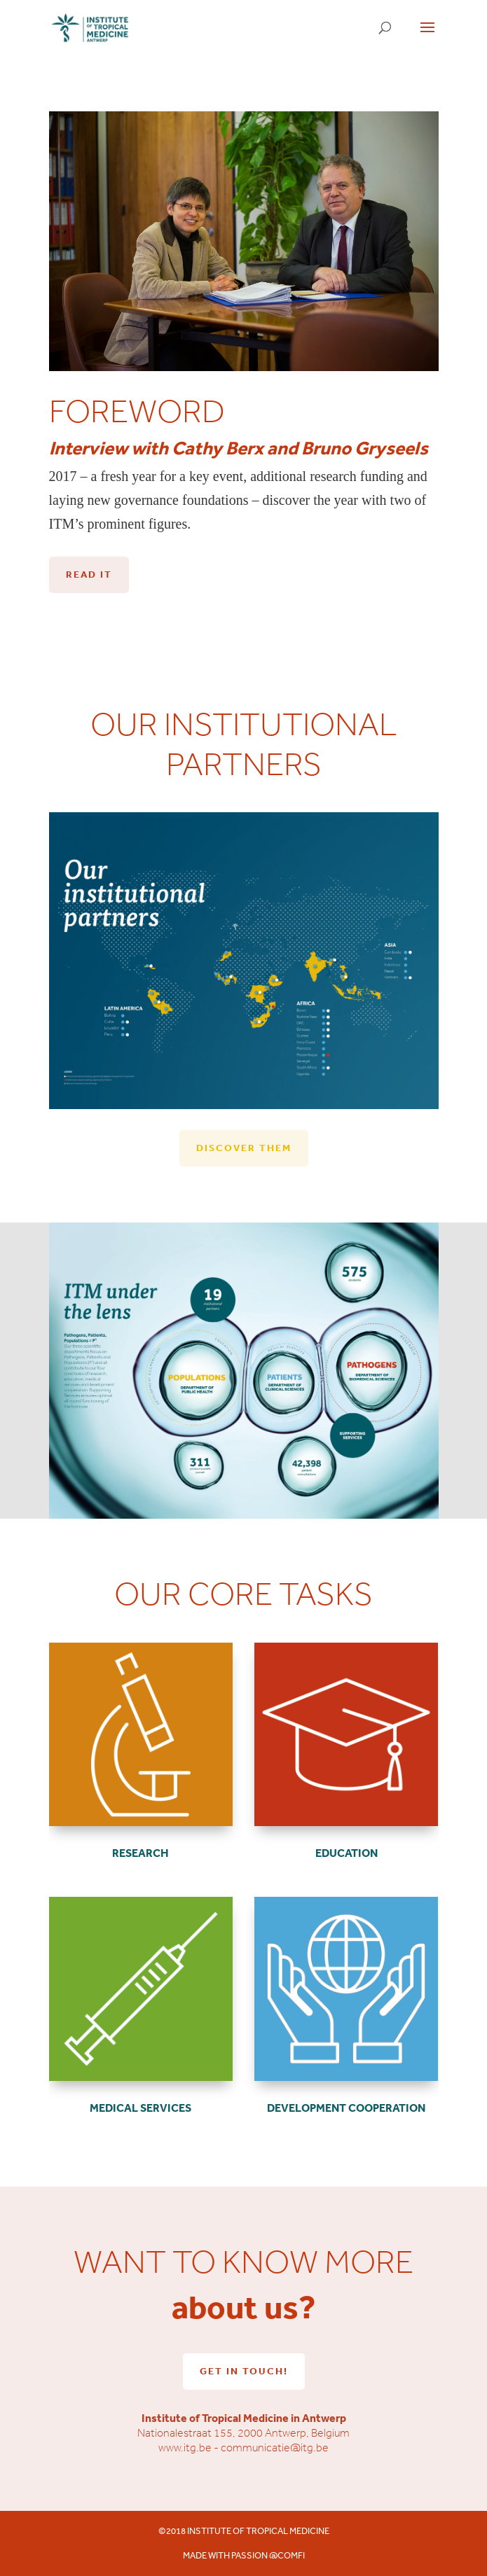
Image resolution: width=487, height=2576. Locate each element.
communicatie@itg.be (275, 2447)
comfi (291, 2555)
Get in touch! (244, 2371)
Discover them (243, 1147)
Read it (89, 574)
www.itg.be (185, 2447)
